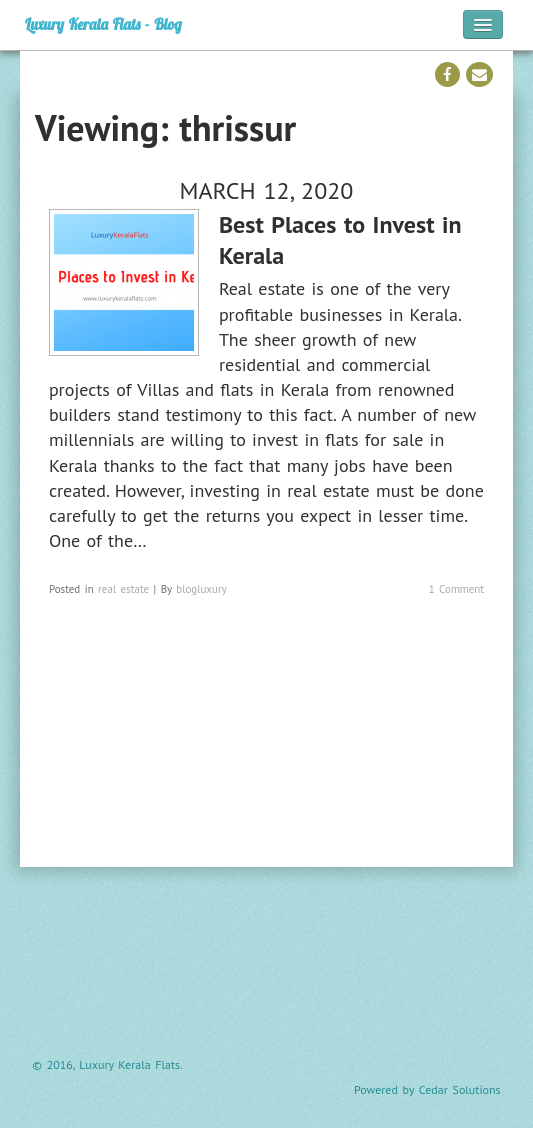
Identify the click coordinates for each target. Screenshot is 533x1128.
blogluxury (201, 589)
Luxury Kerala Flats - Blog (103, 24)
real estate (123, 589)
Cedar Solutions (460, 1089)
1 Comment (456, 589)
